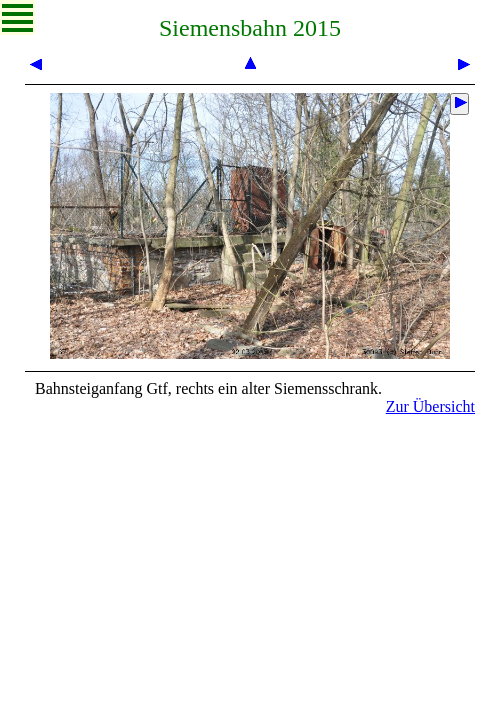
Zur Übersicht (430, 406)
